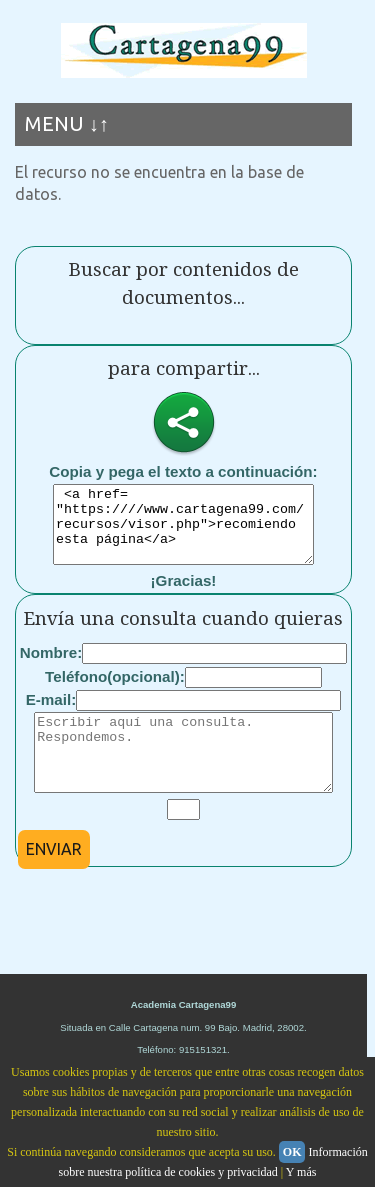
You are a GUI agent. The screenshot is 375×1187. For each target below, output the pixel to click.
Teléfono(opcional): (115, 691)
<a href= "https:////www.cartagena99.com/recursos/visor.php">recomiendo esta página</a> (183, 532)
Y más (301, 1172)
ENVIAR (54, 879)
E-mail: (51, 714)
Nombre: (51, 667)
